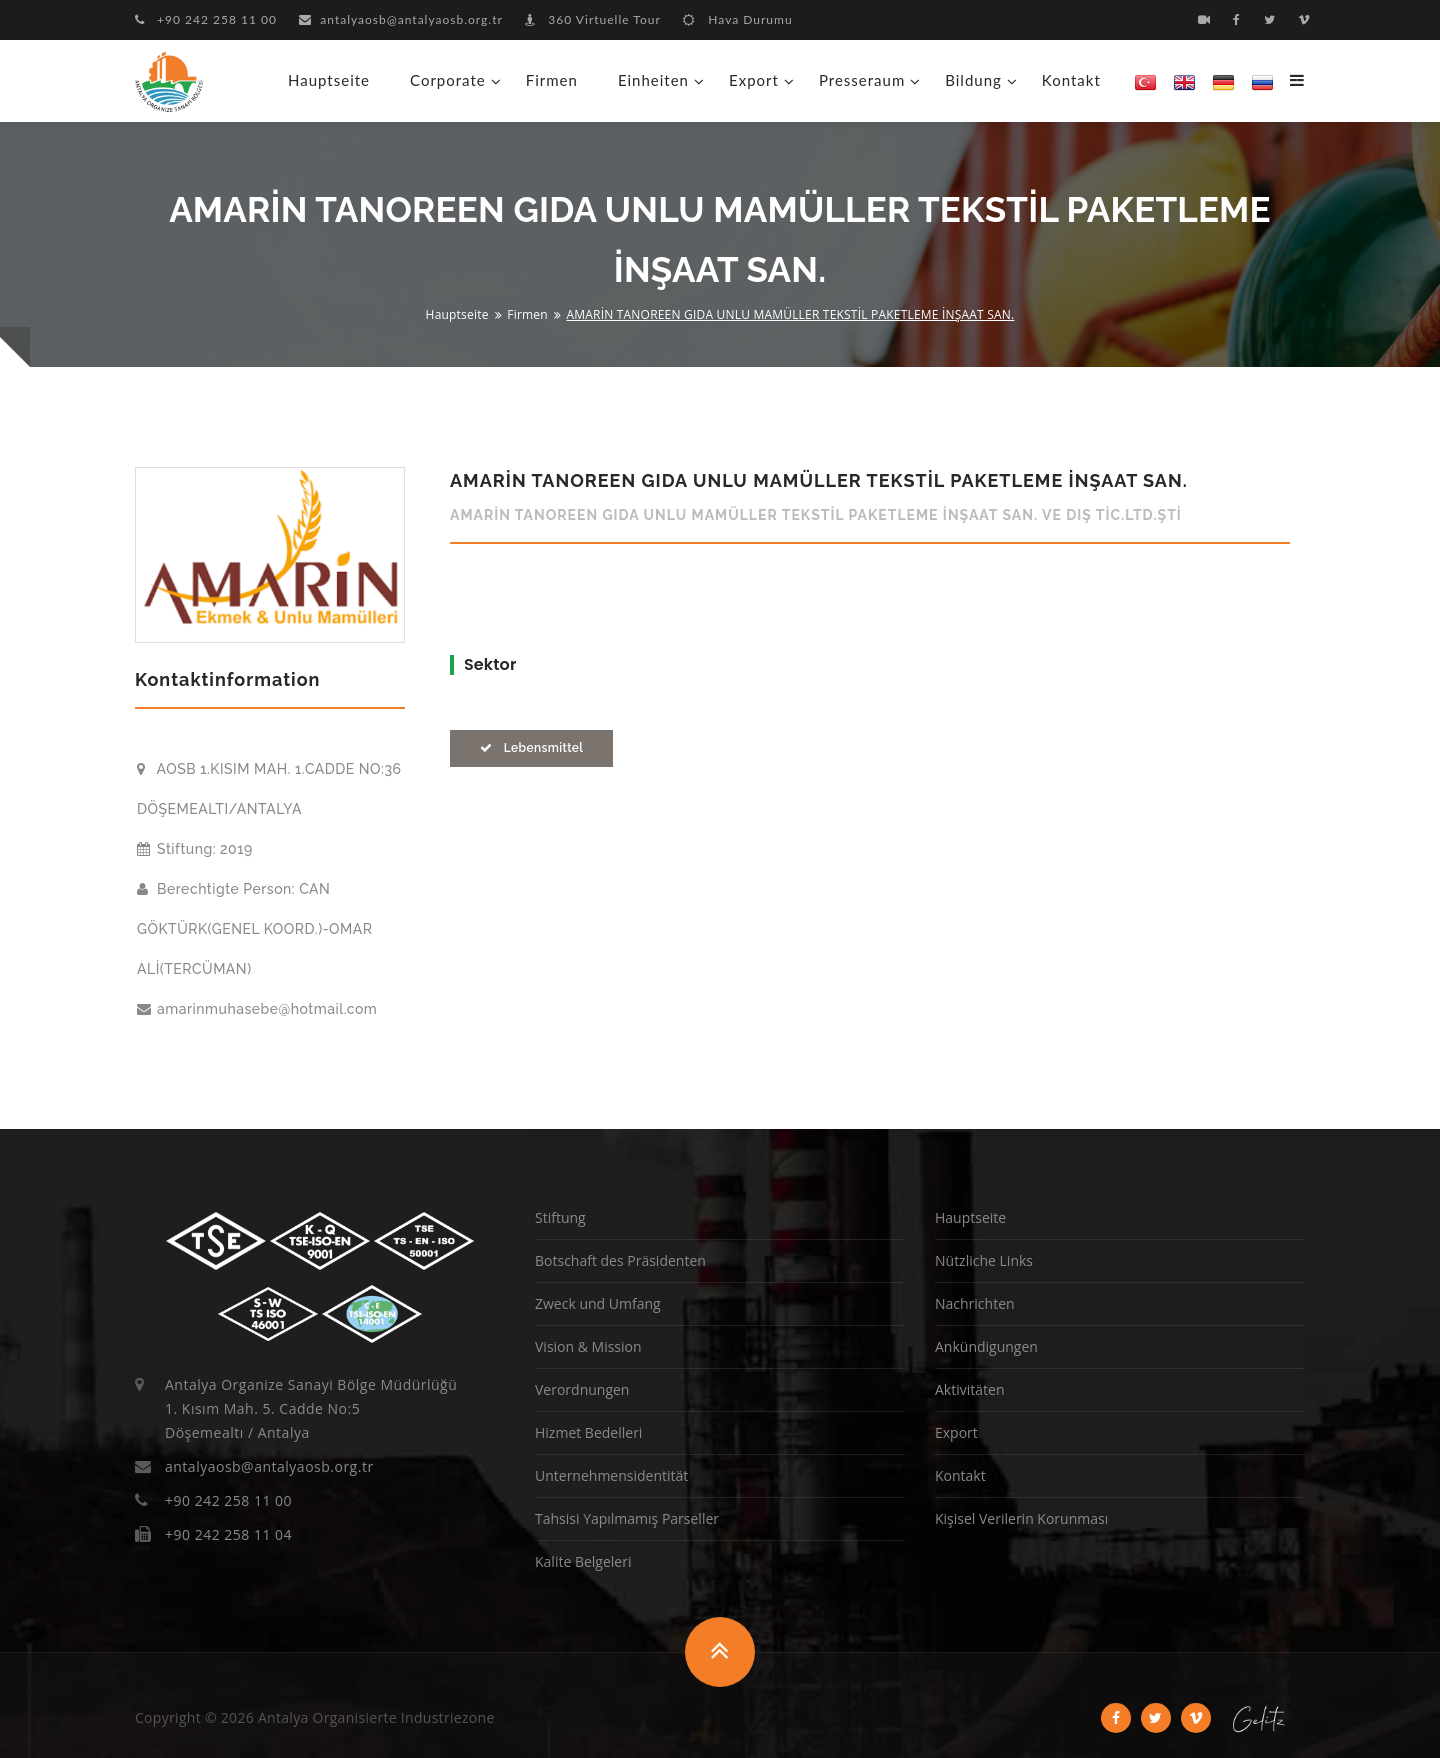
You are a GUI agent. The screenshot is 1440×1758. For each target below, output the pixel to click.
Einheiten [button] (653, 80)
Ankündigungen (986, 1346)
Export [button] (754, 80)
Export (956, 1432)
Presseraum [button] (862, 80)
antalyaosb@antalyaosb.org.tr (401, 19)
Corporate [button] (448, 80)
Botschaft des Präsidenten (620, 1260)
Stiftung (560, 1217)
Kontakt (1071, 80)
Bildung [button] (973, 80)
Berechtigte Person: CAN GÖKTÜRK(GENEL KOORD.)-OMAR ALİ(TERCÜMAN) (254, 929)
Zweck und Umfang (598, 1303)
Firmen (552, 80)
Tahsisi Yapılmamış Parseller (627, 1518)
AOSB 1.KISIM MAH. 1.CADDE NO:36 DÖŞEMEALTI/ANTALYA (269, 789)
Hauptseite (329, 80)
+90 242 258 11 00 (206, 19)
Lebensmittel (531, 748)
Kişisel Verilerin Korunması (1021, 1518)
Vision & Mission (588, 1346)
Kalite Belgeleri (583, 1561)
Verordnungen (582, 1389)
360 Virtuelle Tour (593, 19)
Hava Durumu (737, 19)
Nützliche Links (984, 1260)
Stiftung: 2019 (195, 849)
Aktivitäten (969, 1389)
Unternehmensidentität (611, 1475)
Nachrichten (975, 1303)
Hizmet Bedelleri (588, 1432)
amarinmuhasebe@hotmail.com (257, 1009)
